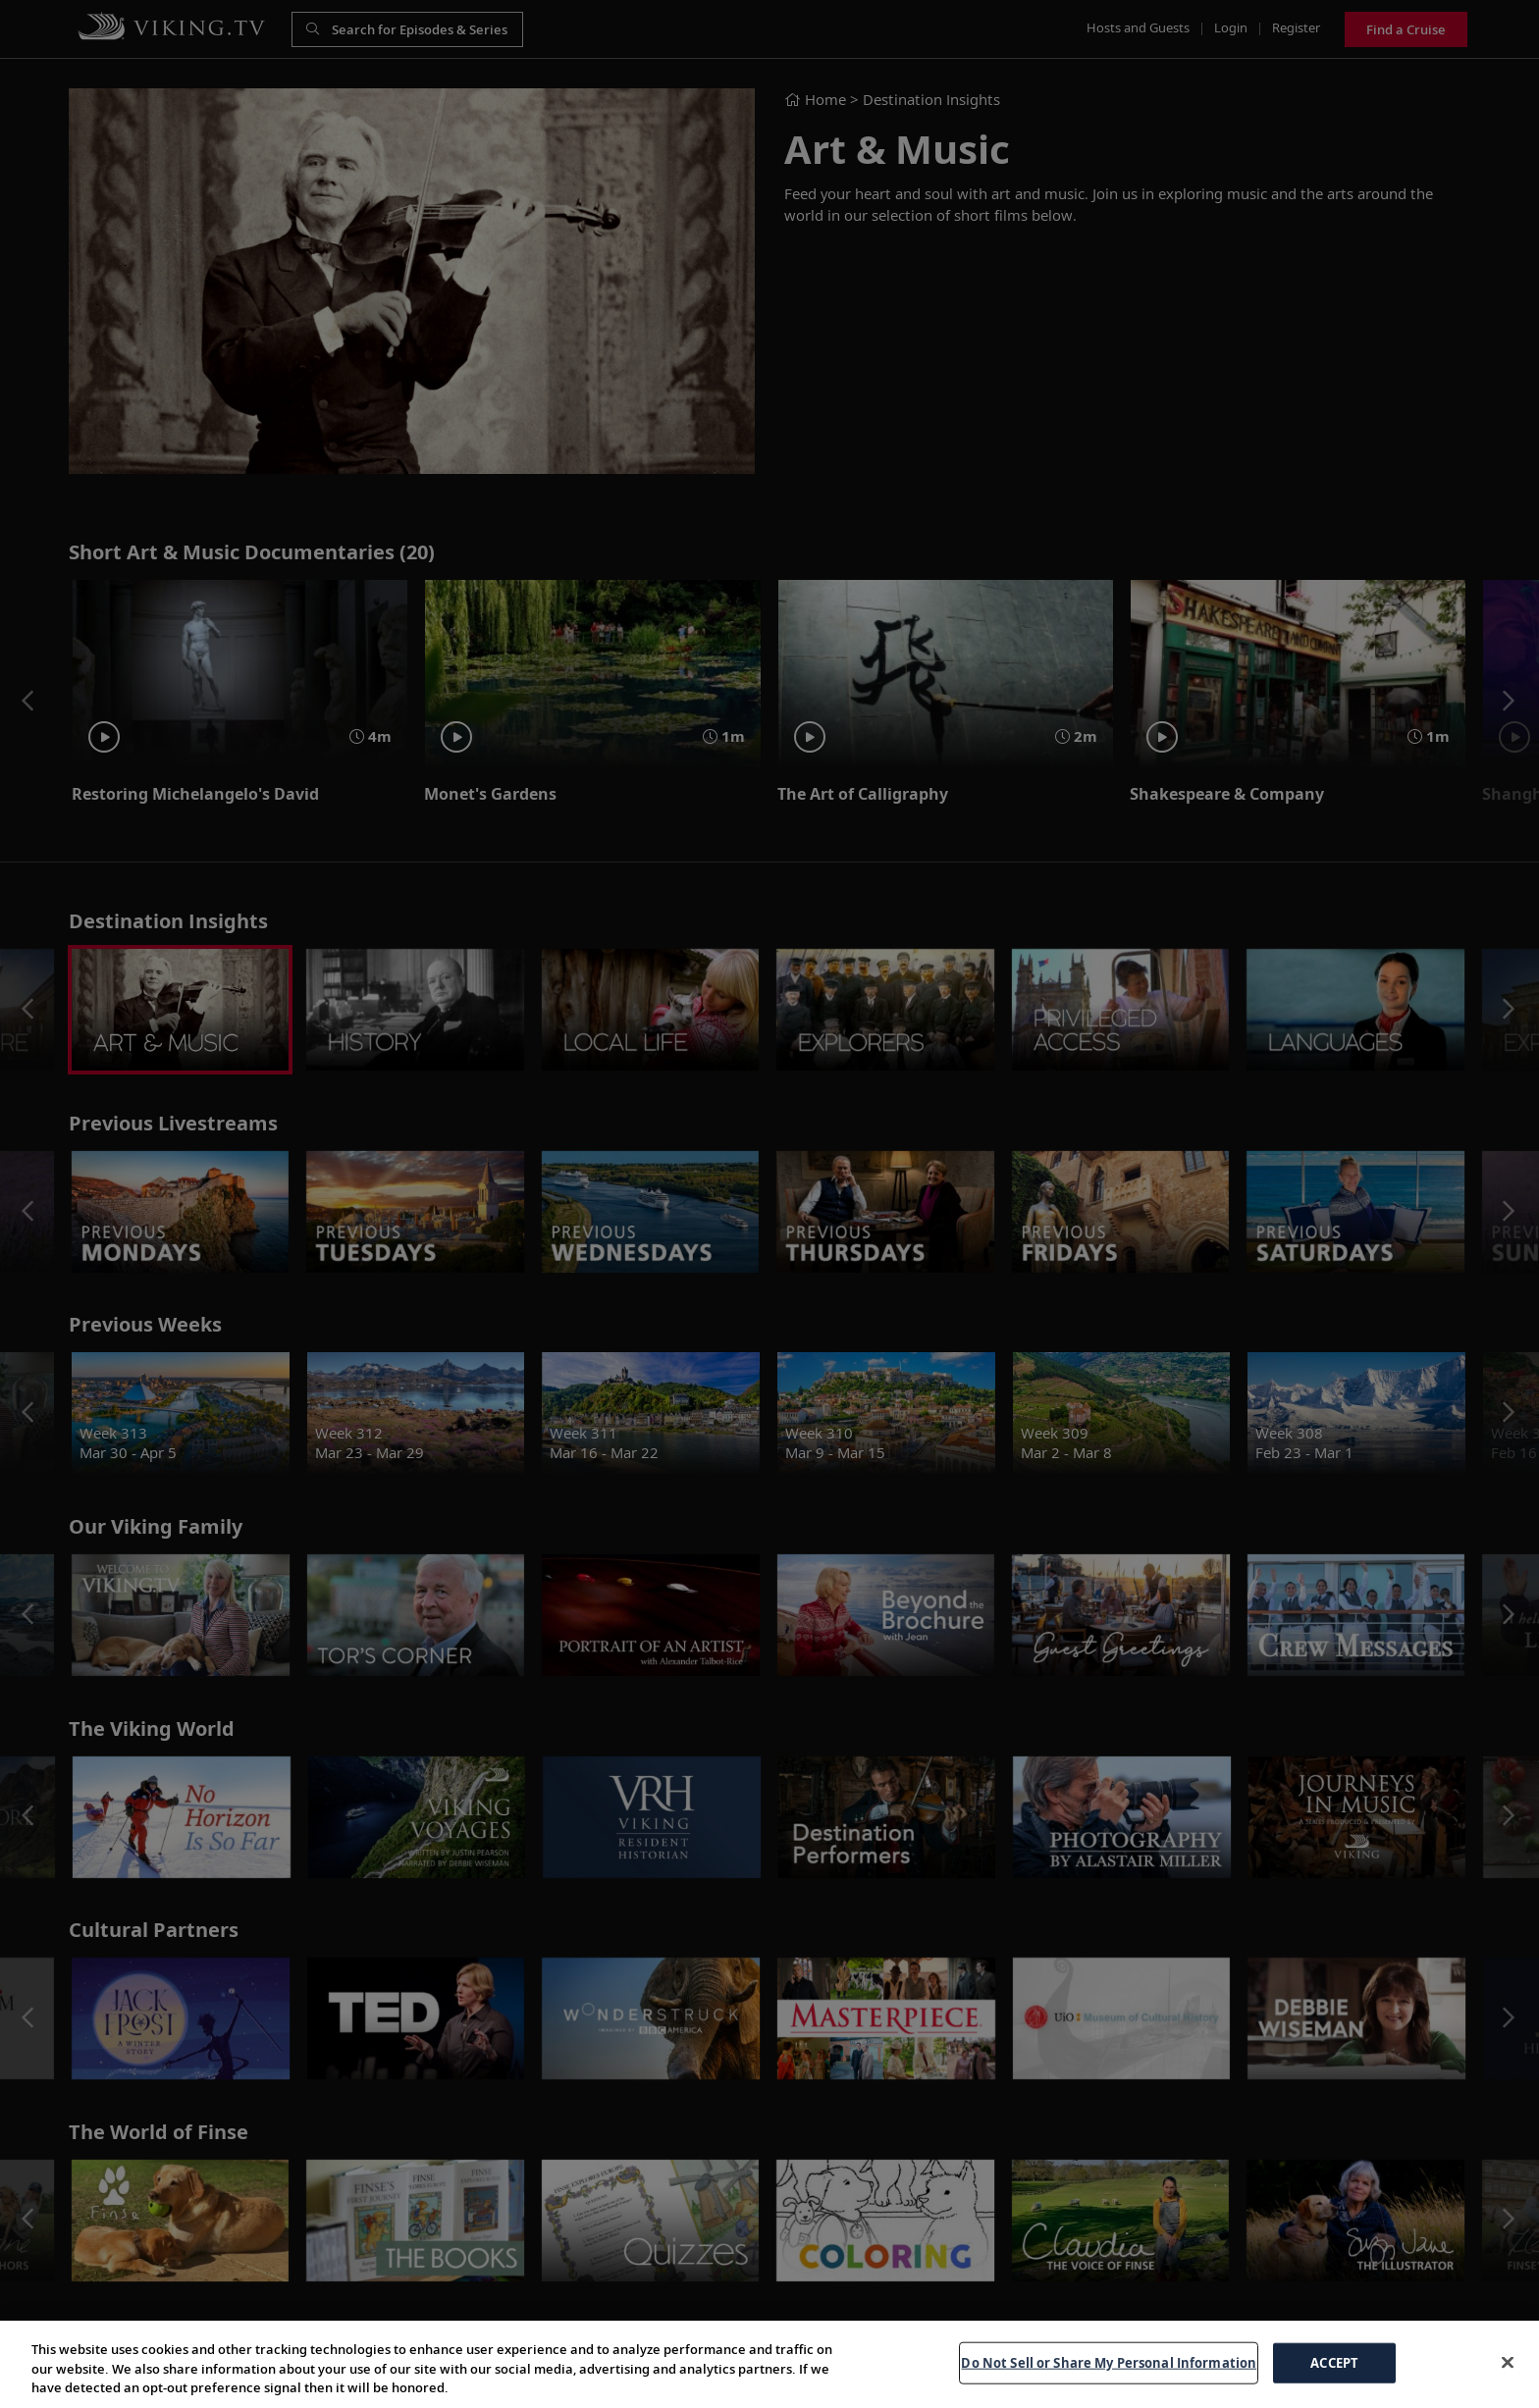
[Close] (1507, 2361)
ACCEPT (1334, 2362)
